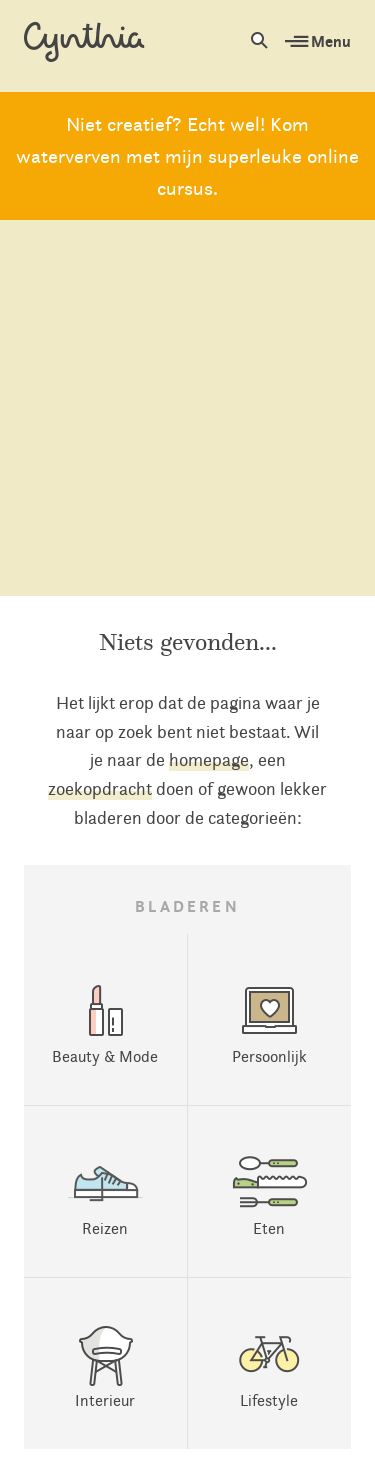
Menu (318, 41)
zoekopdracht (100, 789)
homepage (209, 760)
